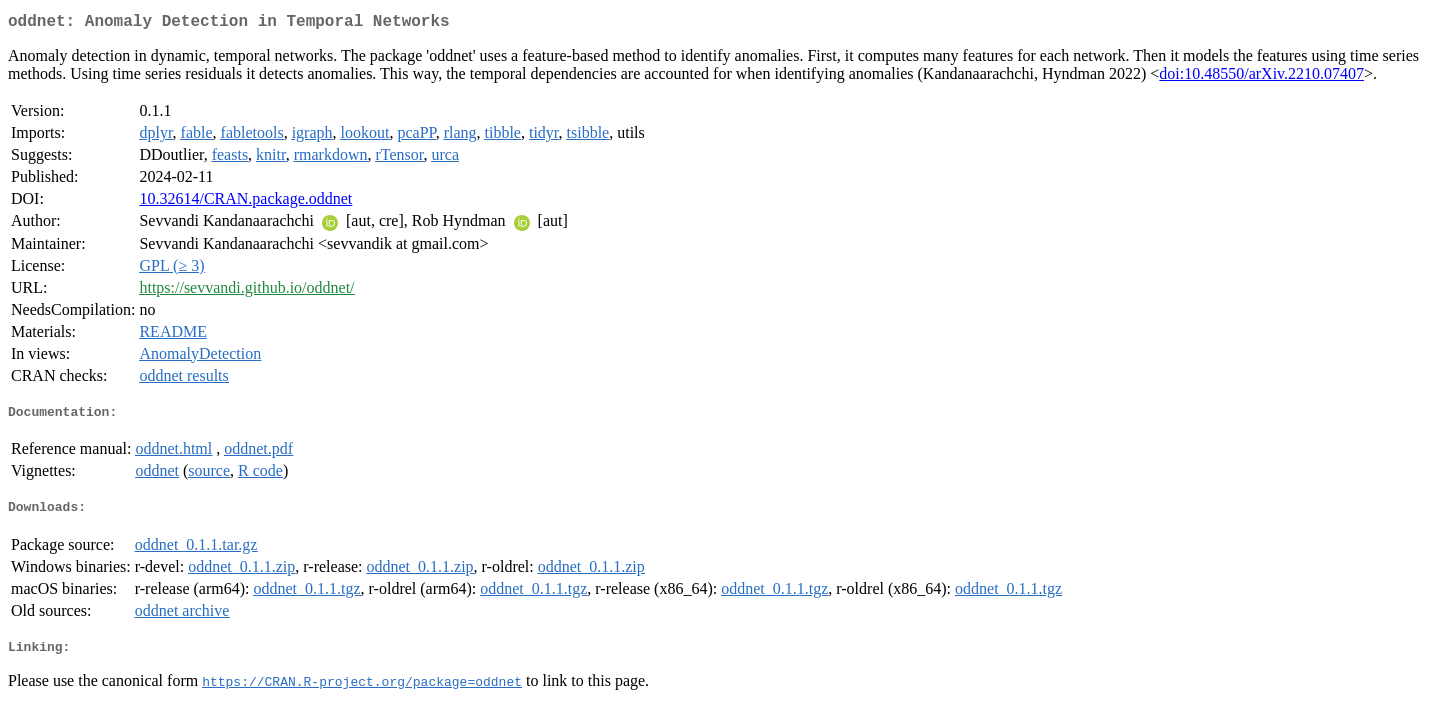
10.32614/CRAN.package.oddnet (245, 202)
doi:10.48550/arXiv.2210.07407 (1261, 77)
